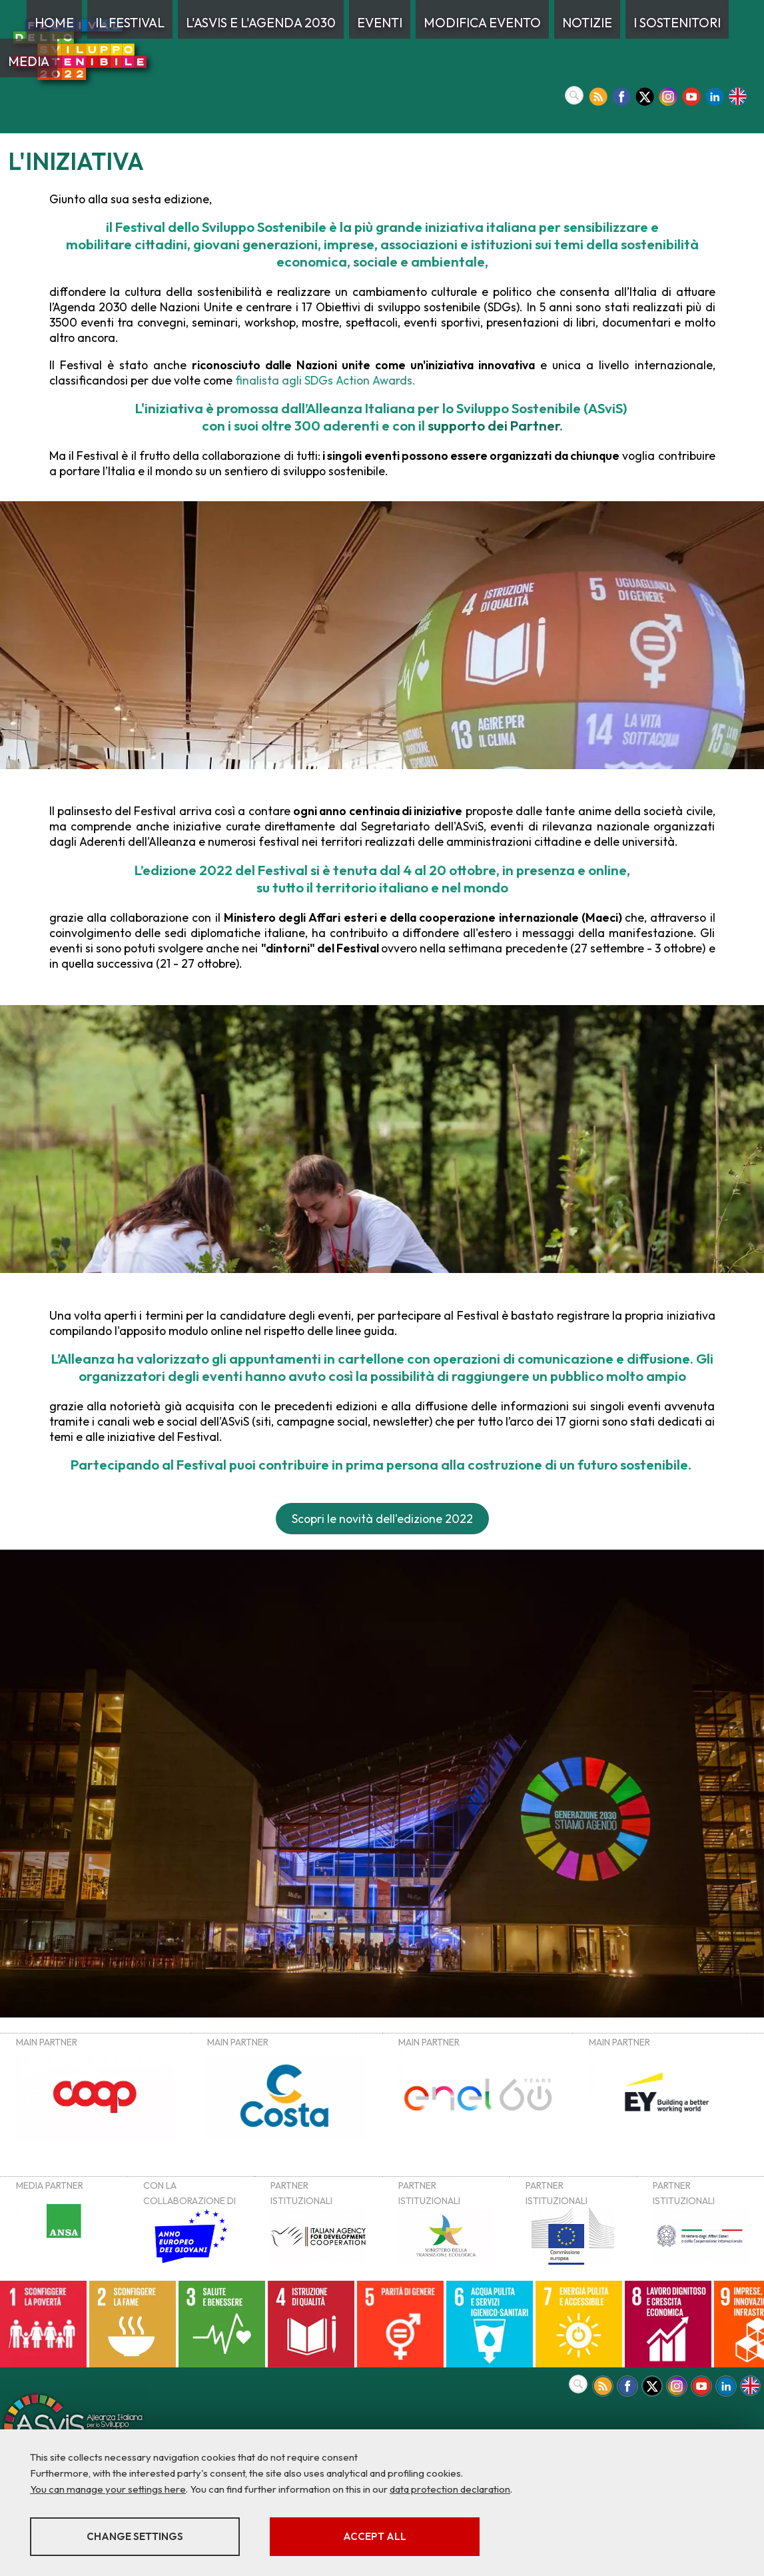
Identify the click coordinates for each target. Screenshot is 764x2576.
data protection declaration (450, 2489)
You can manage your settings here (108, 2489)
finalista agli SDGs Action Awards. (324, 380)
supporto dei (494, 425)
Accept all (374, 2536)
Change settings (135, 2536)
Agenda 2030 (90, 307)
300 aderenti (336, 425)
